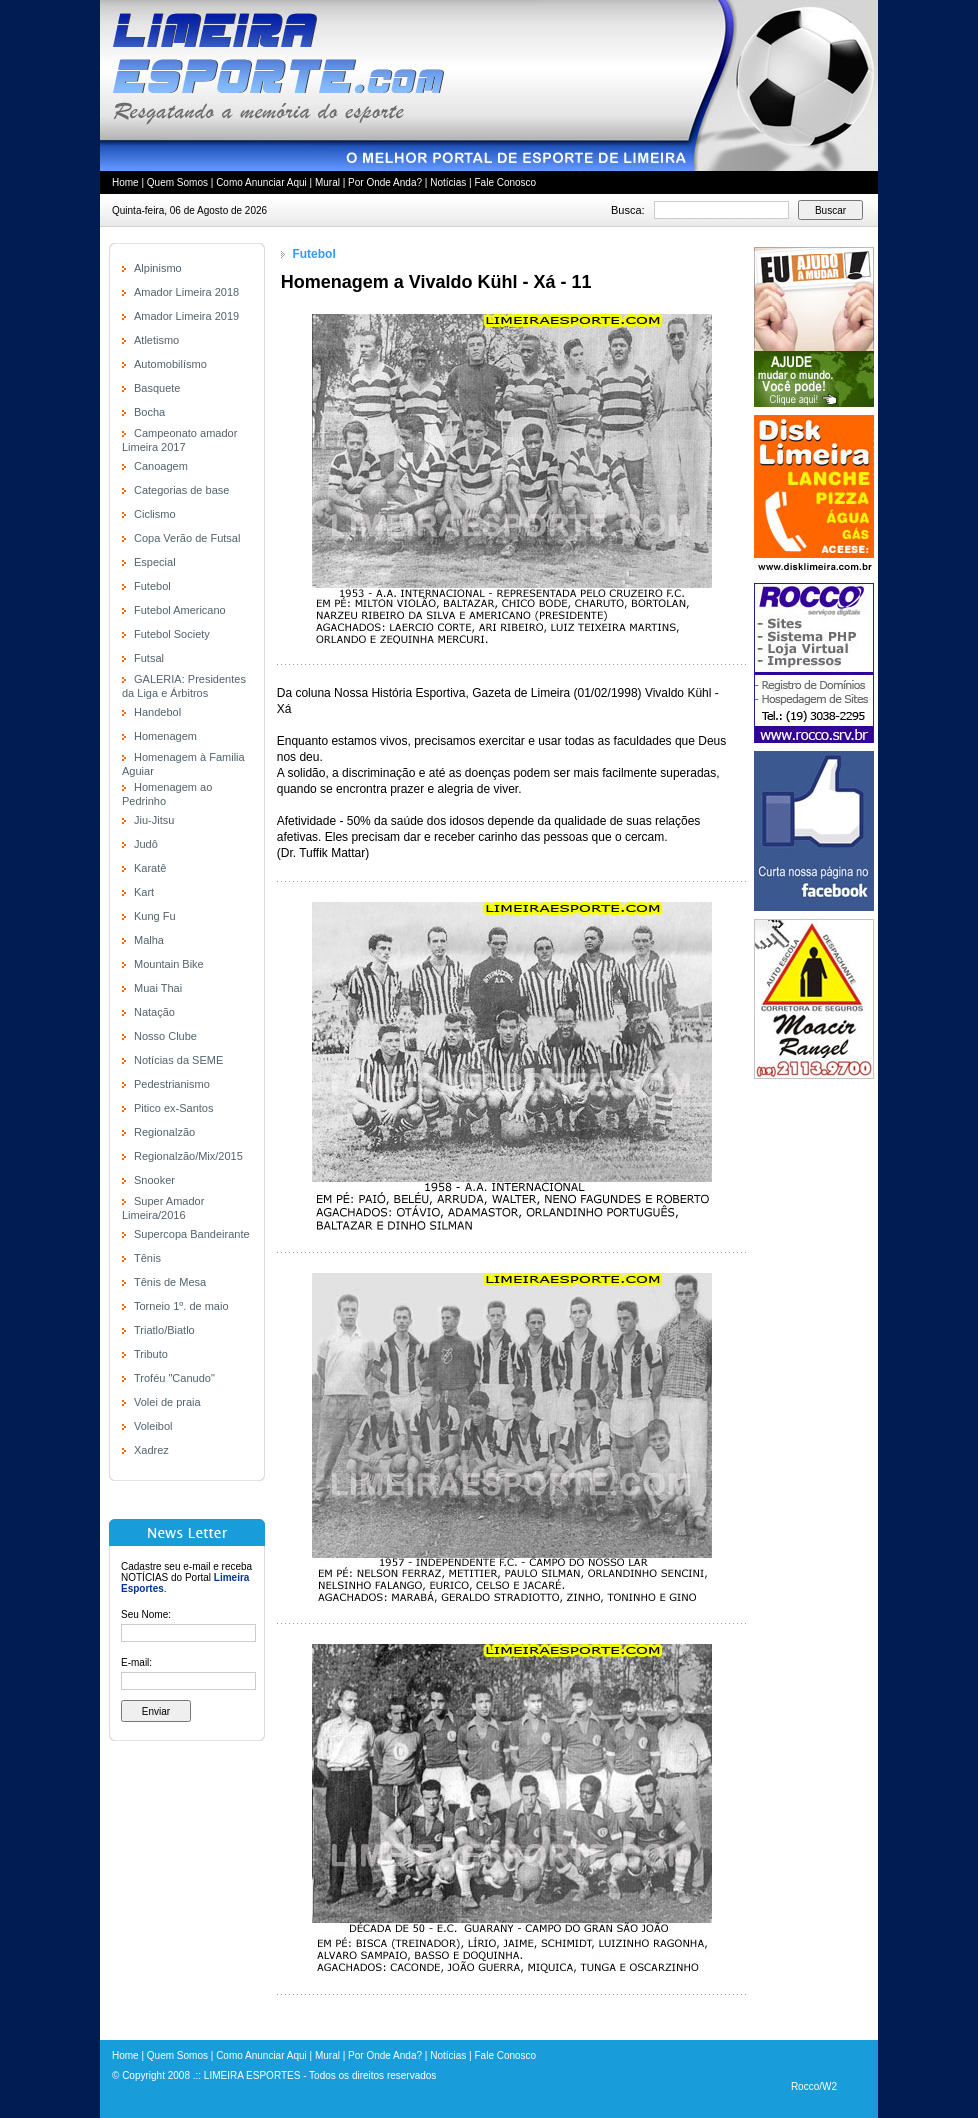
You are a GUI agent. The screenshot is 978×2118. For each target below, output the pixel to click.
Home (125, 182)
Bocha (149, 412)
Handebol (157, 712)
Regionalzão (164, 1132)
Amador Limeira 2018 (186, 292)
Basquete (157, 388)
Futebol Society (172, 634)
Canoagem (161, 466)
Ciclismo (155, 514)
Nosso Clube (165, 1036)
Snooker (154, 1180)
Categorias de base (181, 490)
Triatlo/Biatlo (164, 1330)
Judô (146, 844)
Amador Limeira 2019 (186, 316)
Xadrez (151, 1450)
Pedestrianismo (172, 1084)
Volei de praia (167, 1402)
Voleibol (153, 1426)
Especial (155, 562)
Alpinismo (158, 268)
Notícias (448, 182)
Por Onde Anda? (385, 182)
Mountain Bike (169, 964)
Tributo (151, 1354)
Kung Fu (155, 916)
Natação (154, 1012)
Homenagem (165, 736)
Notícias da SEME (178, 1060)
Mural (327, 182)
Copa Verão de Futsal (187, 538)
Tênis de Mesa (170, 1282)
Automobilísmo (170, 364)
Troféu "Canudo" (174, 1378)
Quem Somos (177, 182)
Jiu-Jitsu (154, 820)
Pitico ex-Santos (173, 1108)
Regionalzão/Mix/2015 (188, 1156)
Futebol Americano (180, 610)
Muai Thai (158, 988)
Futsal (149, 658)
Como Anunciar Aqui (261, 182)
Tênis (147, 1258)
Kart (144, 892)
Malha (149, 940)
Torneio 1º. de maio (181, 1306)
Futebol (152, 586)
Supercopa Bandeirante (192, 1234)
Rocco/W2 (814, 2086)
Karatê (150, 868)
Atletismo (156, 340)
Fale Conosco (505, 182)
